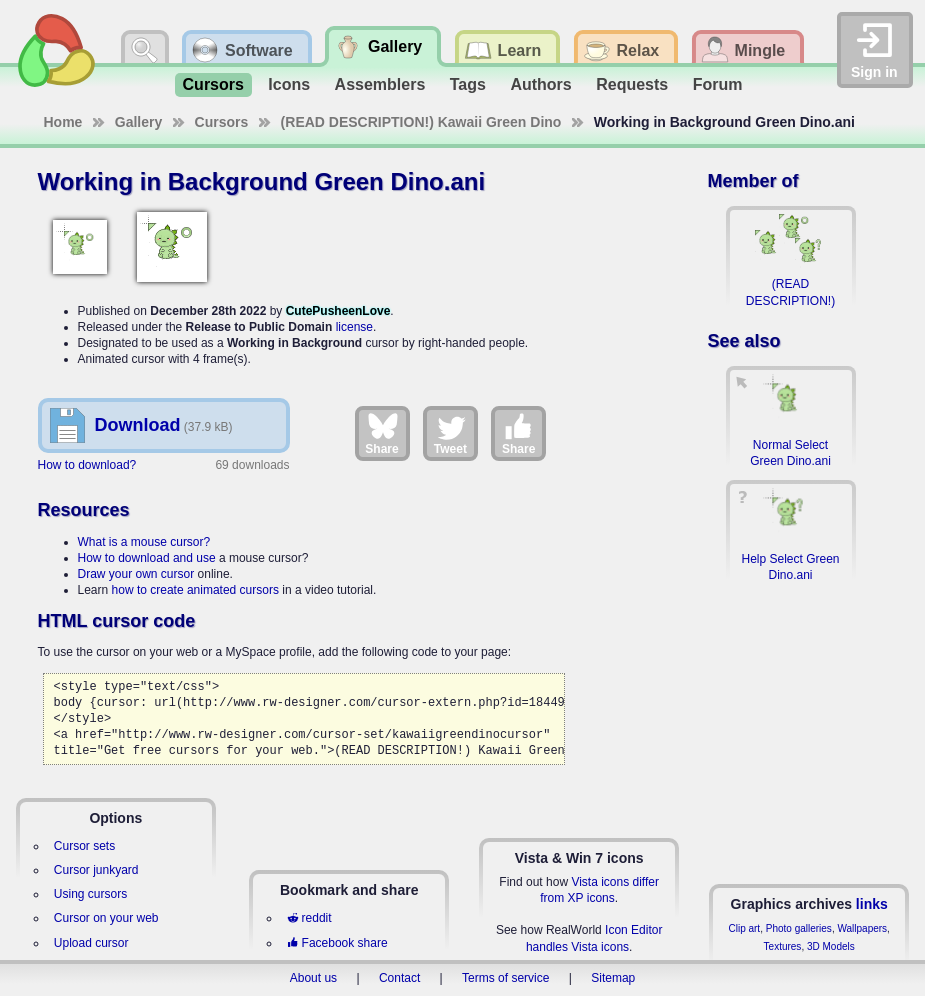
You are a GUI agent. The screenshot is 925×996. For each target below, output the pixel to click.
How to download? (87, 465)
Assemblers (380, 84)
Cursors (213, 84)
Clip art (744, 928)
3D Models (831, 946)
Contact (399, 978)
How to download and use (147, 558)
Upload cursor (91, 943)
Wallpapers (862, 928)
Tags (468, 84)
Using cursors (90, 894)
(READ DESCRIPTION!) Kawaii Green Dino (421, 122)
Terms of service (505, 978)
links (872, 904)
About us (313, 978)
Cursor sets (84, 846)
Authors (540, 84)
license (354, 327)
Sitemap (613, 978)
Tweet (450, 433)
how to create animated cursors (195, 590)
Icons (289, 84)
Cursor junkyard (96, 870)
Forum (718, 84)
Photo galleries (799, 928)
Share (381, 433)
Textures (783, 946)
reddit (309, 918)
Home (63, 122)
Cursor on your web (106, 918)
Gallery (138, 122)
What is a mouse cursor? (144, 542)
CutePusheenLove (338, 311)
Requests (632, 84)
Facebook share (337, 943)
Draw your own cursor (136, 574)
